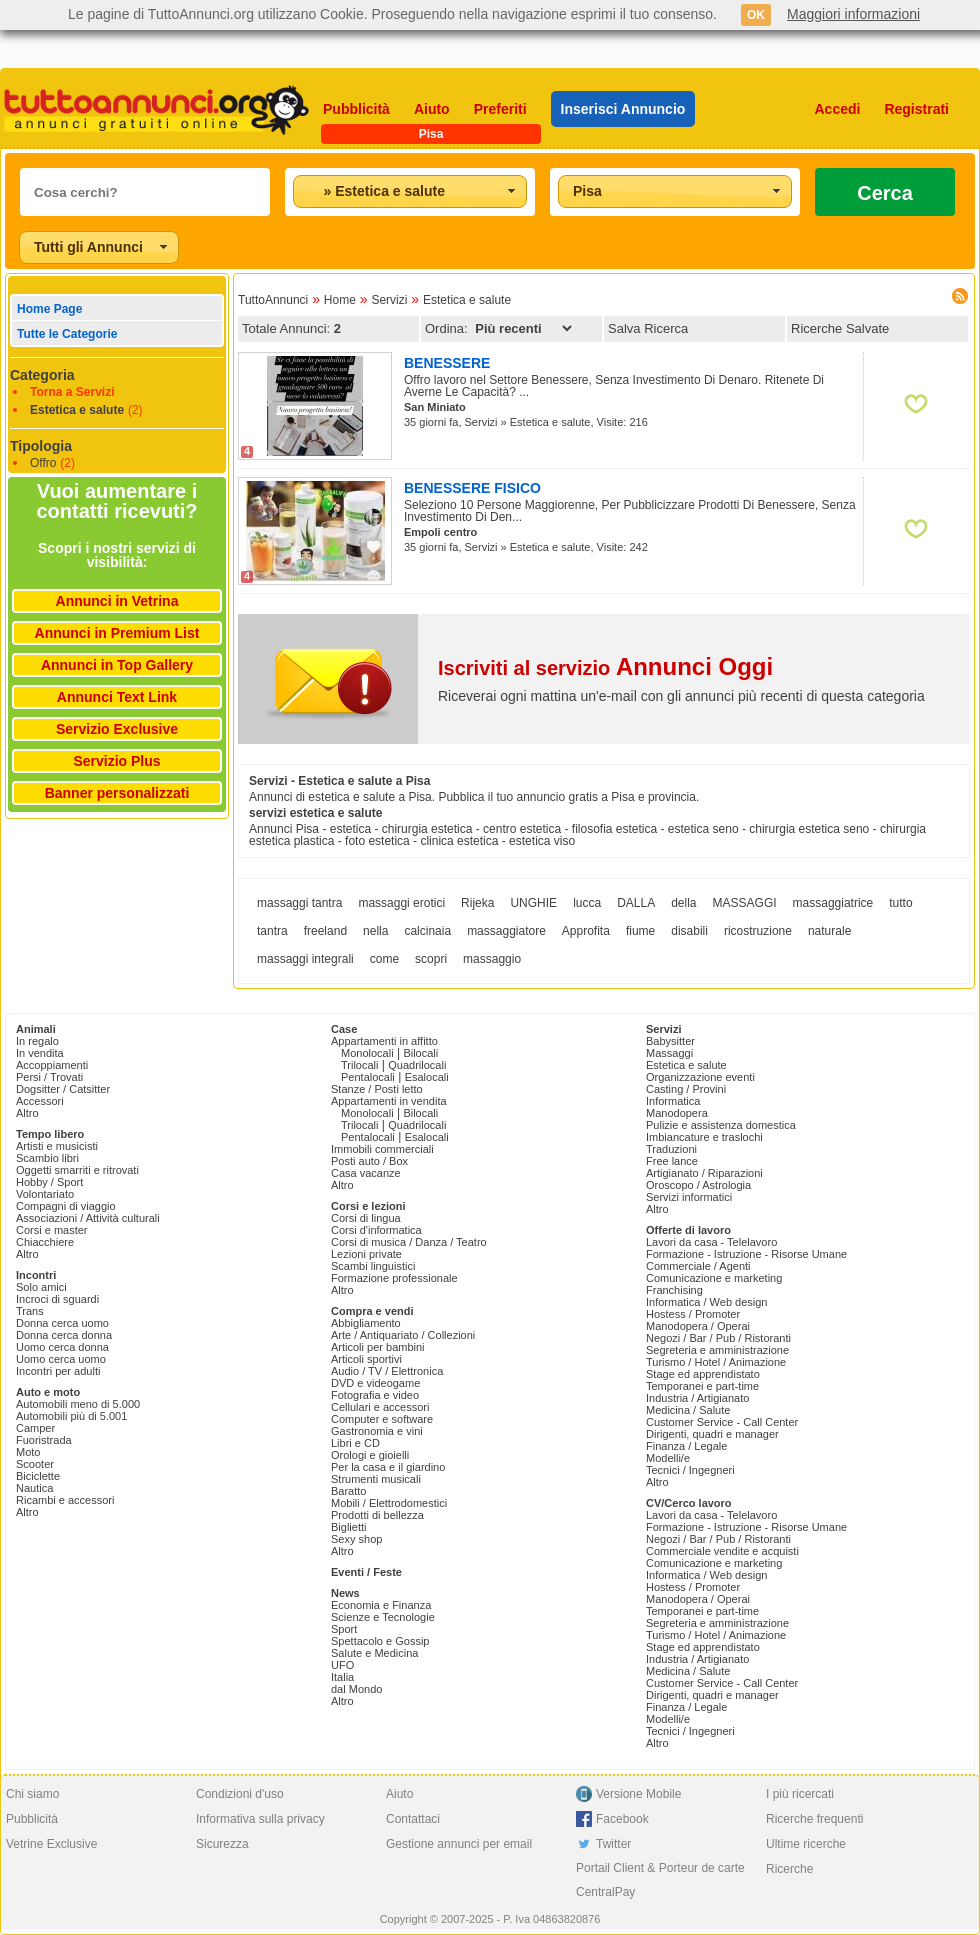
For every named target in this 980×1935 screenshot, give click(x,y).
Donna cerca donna (64, 1335)
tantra (272, 931)
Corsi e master (52, 1230)
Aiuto (432, 109)
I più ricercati (800, 1794)
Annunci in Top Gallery (117, 665)
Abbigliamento (366, 1323)
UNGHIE (533, 903)
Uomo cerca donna (62, 1347)
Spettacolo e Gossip (380, 1641)
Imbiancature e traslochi (704, 1137)
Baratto (348, 1491)
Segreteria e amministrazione (717, 1350)
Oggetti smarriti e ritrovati (77, 1170)
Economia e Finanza (381, 1605)
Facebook (622, 1819)
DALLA (636, 903)
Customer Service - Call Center (722, 1422)
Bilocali (420, 1053)
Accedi (838, 109)
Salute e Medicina (374, 1653)
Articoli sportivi (366, 1359)
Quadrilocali (417, 1065)
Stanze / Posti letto (377, 1089)
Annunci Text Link (117, 697)
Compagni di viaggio (66, 1206)
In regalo (37, 1041)
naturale (829, 931)
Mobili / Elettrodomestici (389, 1503)
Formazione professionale (394, 1278)
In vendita (40, 1053)
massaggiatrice (833, 903)
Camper (35, 1428)
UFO (342, 1665)
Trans (30, 1311)
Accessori (40, 1101)
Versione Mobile (638, 1794)
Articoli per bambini (378, 1347)
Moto (28, 1452)
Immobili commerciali (382, 1149)
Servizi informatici (689, 1197)
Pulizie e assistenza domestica (721, 1125)
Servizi (389, 300)
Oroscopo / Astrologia (698, 1185)
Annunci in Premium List (117, 633)
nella (375, 931)
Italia (342, 1677)
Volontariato (45, 1194)
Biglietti (348, 1527)
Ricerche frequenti (814, 1819)
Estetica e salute (77, 410)
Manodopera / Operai (698, 1326)
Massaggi (669, 1053)
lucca (587, 903)
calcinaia (427, 931)
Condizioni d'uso (240, 1794)
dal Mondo (356, 1689)
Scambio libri (47, 1158)
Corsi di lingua (366, 1218)
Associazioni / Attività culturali (88, 1218)
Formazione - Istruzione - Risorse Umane (746, 1254)
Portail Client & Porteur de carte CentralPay (660, 1880)
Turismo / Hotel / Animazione (716, 1362)
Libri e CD (355, 1443)
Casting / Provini (686, 1089)
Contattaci (413, 1819)
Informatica (673, 1101)
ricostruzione (758, 931)
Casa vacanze (366, 1173)
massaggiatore (506, 931)
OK (756, 15)
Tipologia (41, 446)
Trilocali (360, 1065)
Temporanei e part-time (702, 1386)
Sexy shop (356, 1539)
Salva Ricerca (648, 328)
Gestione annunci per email (459, 1844)
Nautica (34, 1488)
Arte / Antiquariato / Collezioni (403, 1335)
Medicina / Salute (688, 1410)
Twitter (613, 1844)
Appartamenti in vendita (389, 1101)
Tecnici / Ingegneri (690, 1470)
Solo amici (41, 1287)
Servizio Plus (116, 761)
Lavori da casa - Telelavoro (711, 1242)
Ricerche (789, 1869)
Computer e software (382, 1419)
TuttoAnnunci (273, 300)
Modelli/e (668, 1458)
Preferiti (500, 109)
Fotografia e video (375, 1395)
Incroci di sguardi (57, 1299)
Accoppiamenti (52, 1065)
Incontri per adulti (58, 1371)
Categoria (42, 375)
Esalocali (427, 1077)
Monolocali (367, 1053)
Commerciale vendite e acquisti (722, 1551)
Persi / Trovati (49, 1077)
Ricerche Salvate (840, 328)
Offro (43, 463)
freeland (325, 931)
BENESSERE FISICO (472, 488)
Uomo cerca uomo (61, 1359)
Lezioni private (366, 1254)
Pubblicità (356, 109)
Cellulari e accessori (380, 1407)
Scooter (35, 1464)
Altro (27, 1113)
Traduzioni (671, 1149)
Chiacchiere (45, 1242)
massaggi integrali (305, 959)
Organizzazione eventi (700, 1077)
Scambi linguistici (373, 1266)
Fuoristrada (44, 1440)
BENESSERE (447, 363)
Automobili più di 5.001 (71, 1416)
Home (340, 300)
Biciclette (38, 1476)
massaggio (492, 959)
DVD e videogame (375, 1383)
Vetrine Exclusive (51, 1844)
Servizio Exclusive (117, 729)
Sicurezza (222, 1844)
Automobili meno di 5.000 (78, 1404)
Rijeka (477, 903)
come (384, 959)
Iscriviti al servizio (605, 668)
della (683, 903)
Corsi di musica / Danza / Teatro (409, 1242)
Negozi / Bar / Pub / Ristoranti (718, 1338)
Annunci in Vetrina (117, 601)
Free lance (672, 1161)
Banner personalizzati (117, 793)
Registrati (916, 109)
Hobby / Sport (49, 1182)
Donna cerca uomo (62, 1323)
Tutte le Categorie (67, 334)
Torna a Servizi (72, 392)
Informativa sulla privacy (260, 1819)
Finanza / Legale (686, 1446)
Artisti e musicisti (57, 1146)
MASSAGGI (745, 903)
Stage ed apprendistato (703, 1374)
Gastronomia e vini (377, 1431)
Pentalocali (368, 1077)
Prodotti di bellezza (377, 1515)
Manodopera (677, 1113)
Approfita (586, 931)
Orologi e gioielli (370, 1455)
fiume (640, 931)
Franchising (674, 1290)
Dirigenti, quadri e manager (712, 1434)
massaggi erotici (401, 903)
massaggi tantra (299, 903)
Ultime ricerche (806, 1844)
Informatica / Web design (706, 1302)
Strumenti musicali (376, 1479)
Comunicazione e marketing (714, 1278)
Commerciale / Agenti (698, 1266)
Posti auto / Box (369, 1161)
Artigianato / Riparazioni (704, 1173)
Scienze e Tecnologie (383, 1617)
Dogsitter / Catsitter (63, 1089)
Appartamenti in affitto (384, 1041)
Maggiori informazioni (853, 14)
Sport (344, 1629)
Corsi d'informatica (376, 1230)
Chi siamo (32, 1794)
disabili (689, 931)
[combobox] (410, 191)
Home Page (49, 309)
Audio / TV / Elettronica (387, 1371)
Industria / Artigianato (697, 1398)
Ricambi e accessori (65, 1500)
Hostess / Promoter (693, 1314)
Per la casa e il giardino (388, 1467)
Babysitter (670, 1041)
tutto (900, 903)
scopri (431, 959)
